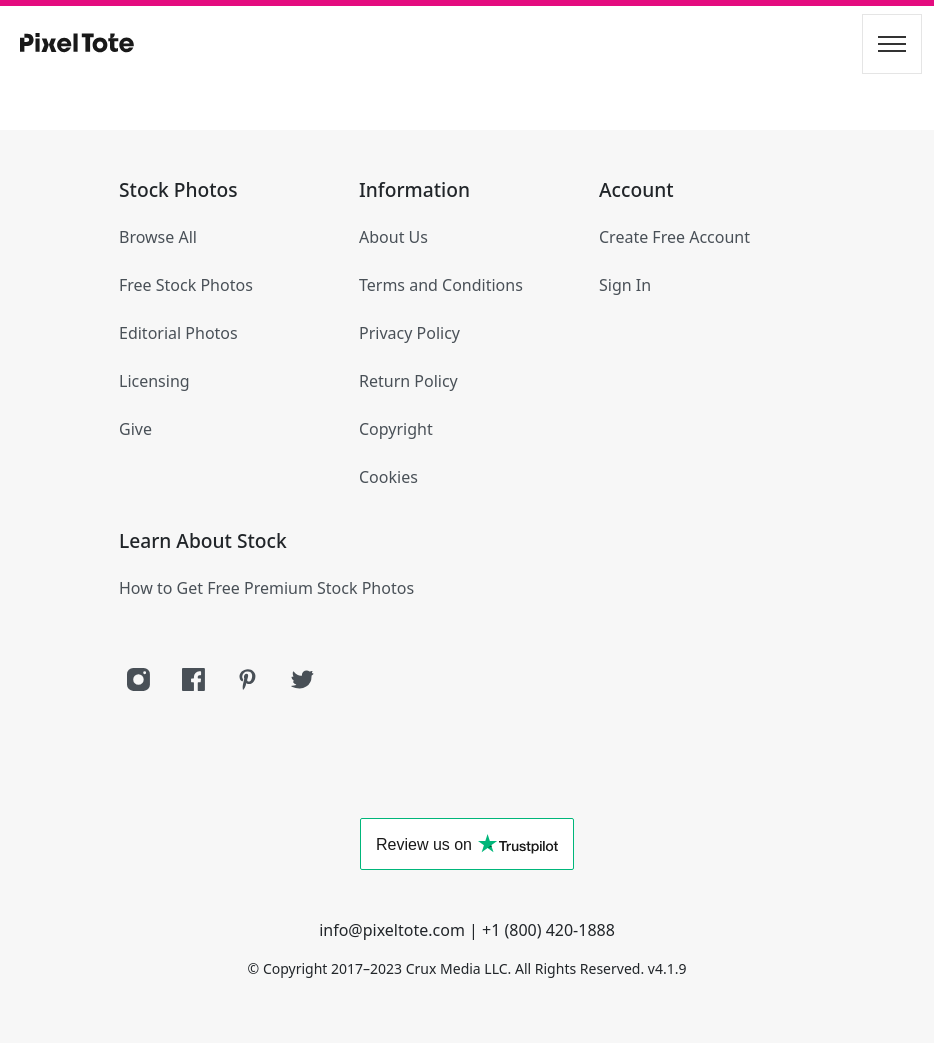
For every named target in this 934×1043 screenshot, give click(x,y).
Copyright (396, 429)
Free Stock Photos (186, 285)
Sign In (625, 285)
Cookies (388, 477)
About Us (393, 237)
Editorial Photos (178, 333)
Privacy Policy (409, 333)
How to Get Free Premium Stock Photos (266, 588)
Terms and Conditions (441, 285)
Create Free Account (674, 237)
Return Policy (408, 381)
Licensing (154, 381)
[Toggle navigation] (892, 44)
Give (135, 429)
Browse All (158, 237)
